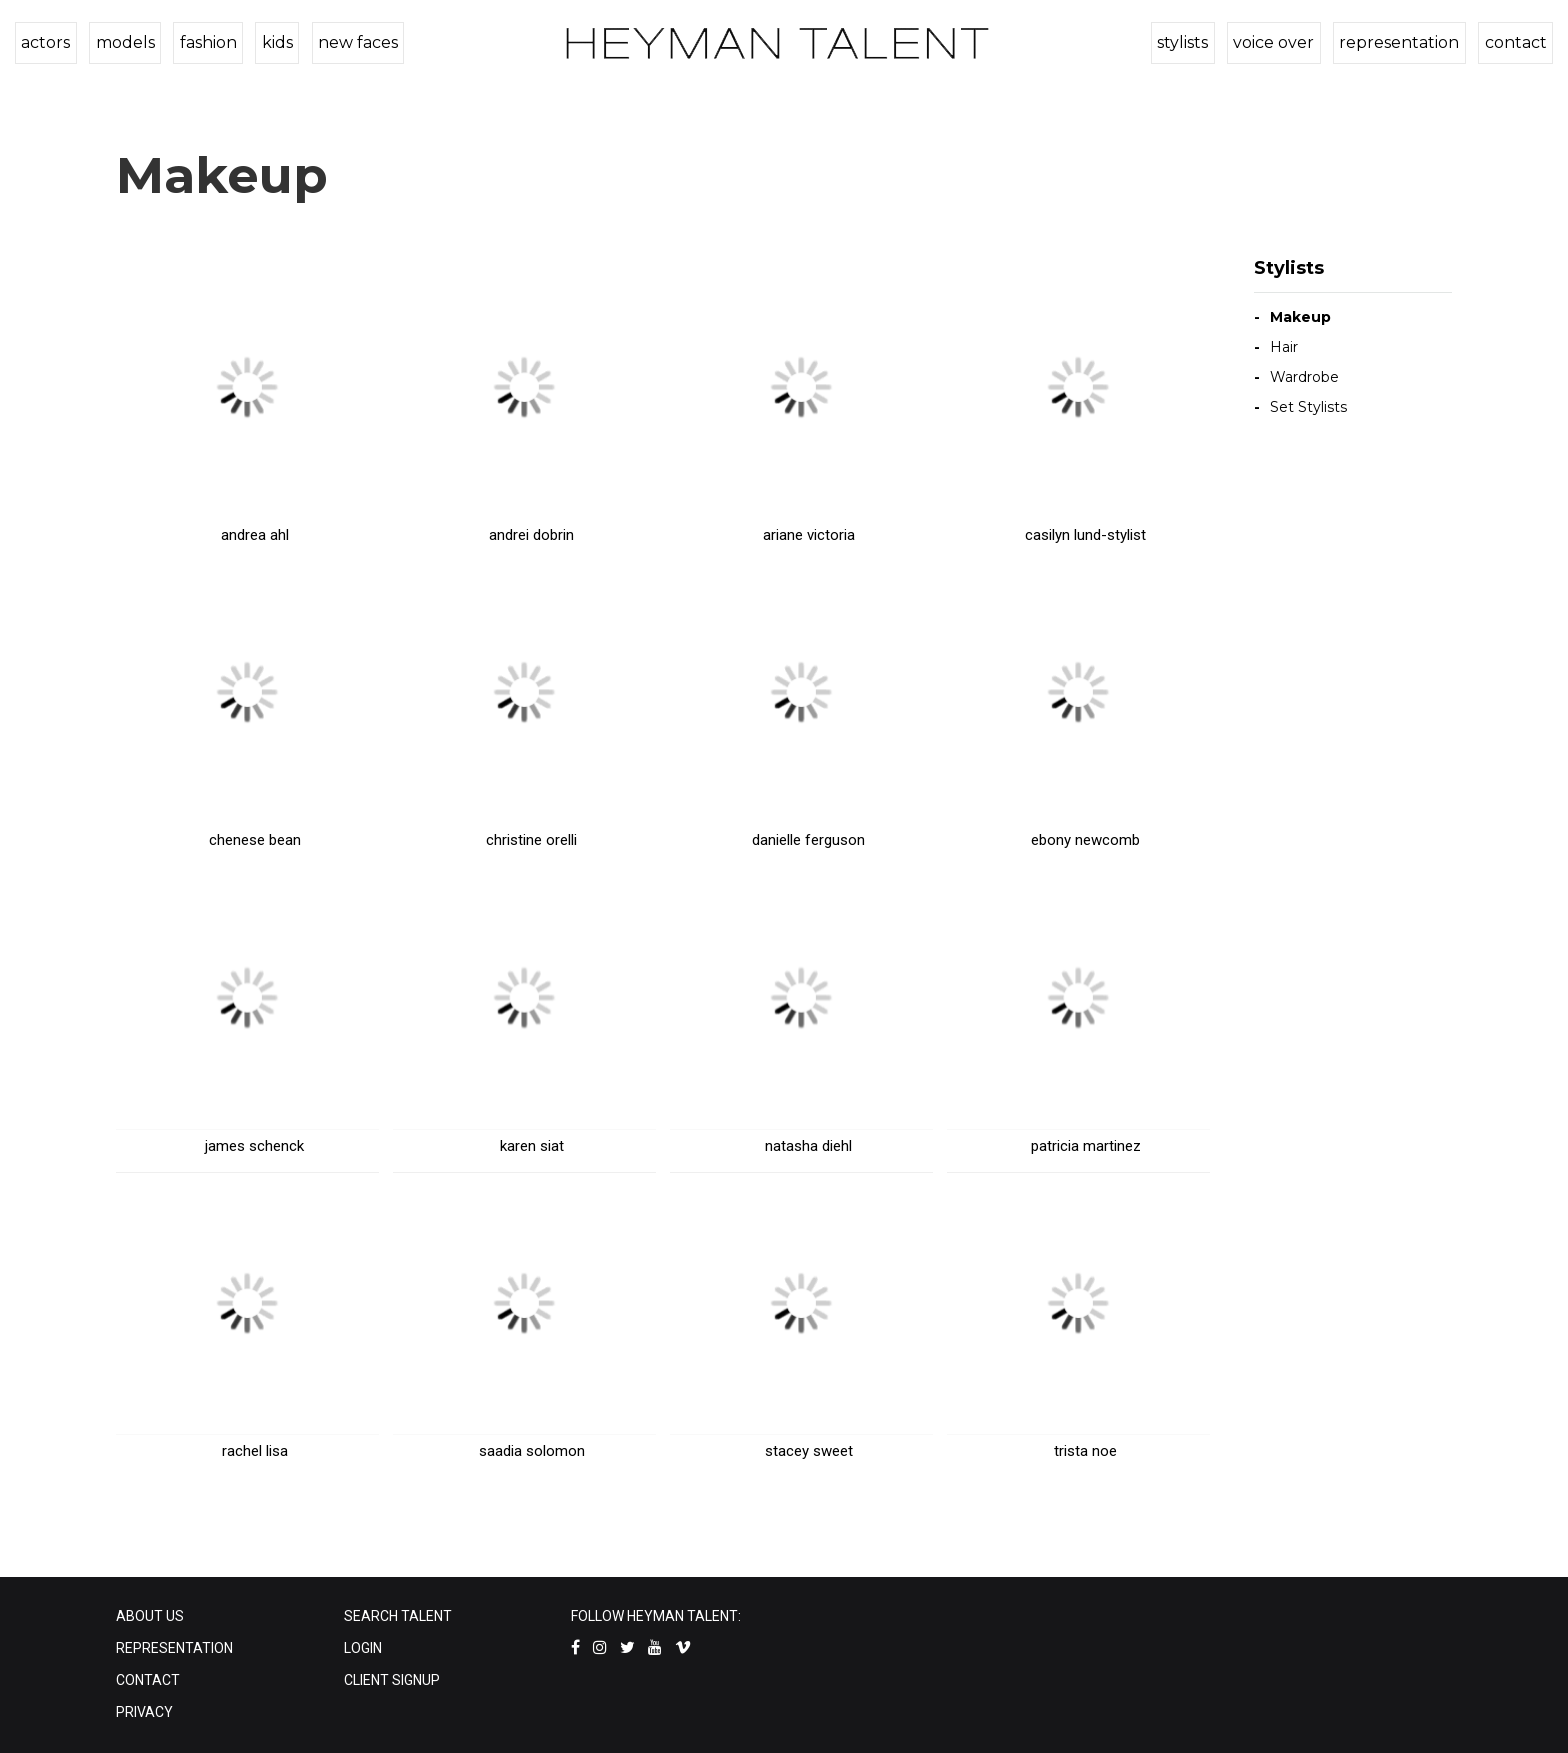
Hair (1284, 347)
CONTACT (148, 1680)
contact (1516, 42)
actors (45, 42)
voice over (1278, 42)
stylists (1189, 42)
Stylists (1289, 268)
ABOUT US (150, 1616)
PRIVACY (144, 1712)
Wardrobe (1304, 377)
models (122, 42)
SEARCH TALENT (398, 1616)
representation (1402, 42)
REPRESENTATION (174, 1648)
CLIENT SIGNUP (392, 1680)
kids (270, 42)
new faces (349, 42)
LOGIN (363, 1648)
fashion (203, 42)
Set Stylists (1308, 407)
